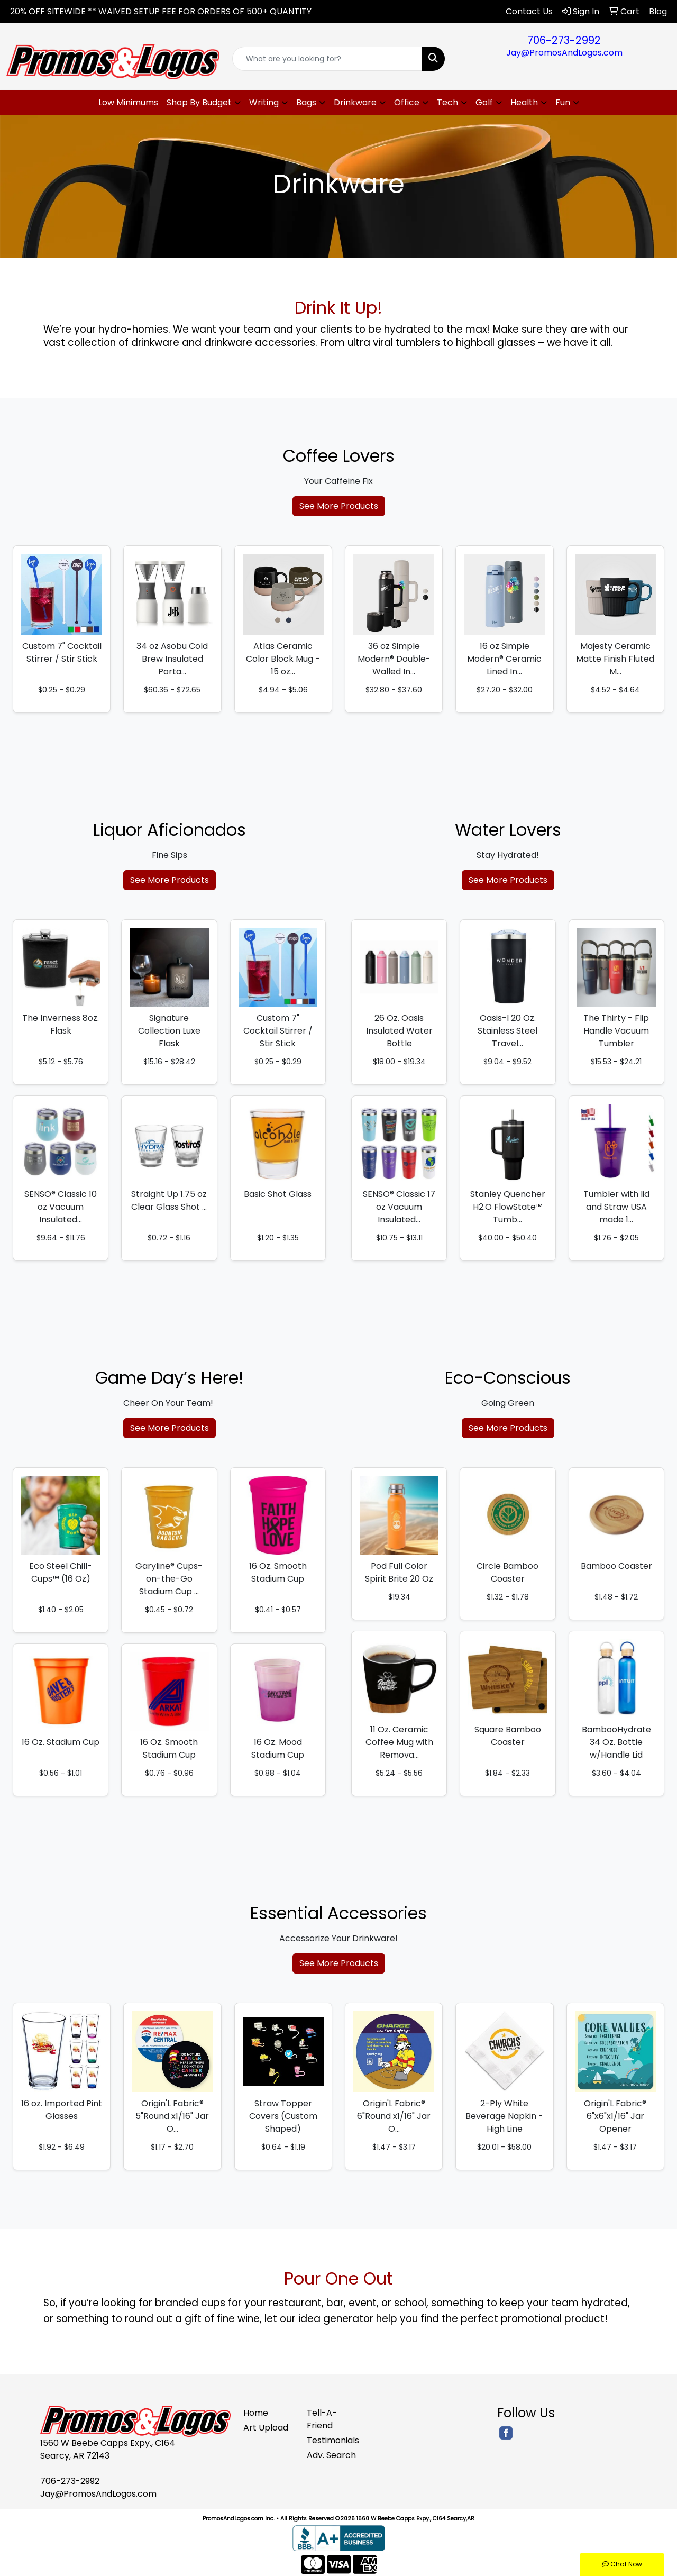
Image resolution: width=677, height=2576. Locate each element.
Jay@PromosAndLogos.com (564, 53)
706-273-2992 (564, 40)
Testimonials (332, 2440)
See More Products (338, 506)
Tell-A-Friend (322, 2419)
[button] (203, 102)
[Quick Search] (327, 59)
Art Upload (265, 2428)
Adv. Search (331, 2455)
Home (255, 2413)
